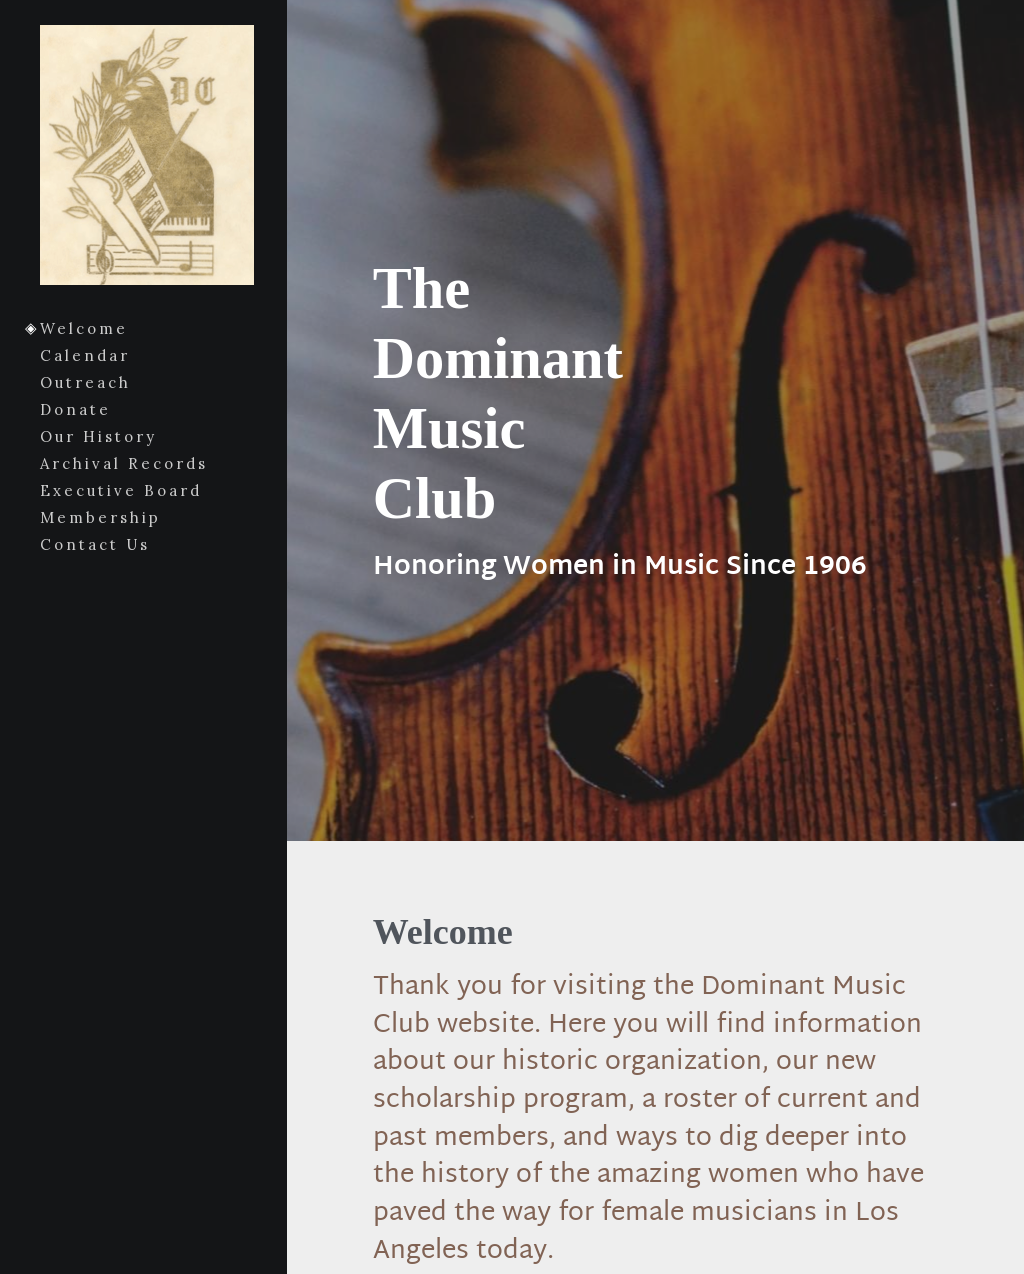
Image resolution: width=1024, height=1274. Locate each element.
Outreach (85, 382)
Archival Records (124, 463)
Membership (100, 517)
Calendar (85, 355)
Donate (75, 409)
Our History (98, 436)
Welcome (84, 328)
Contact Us (95, 544)
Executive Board (121, 490)
